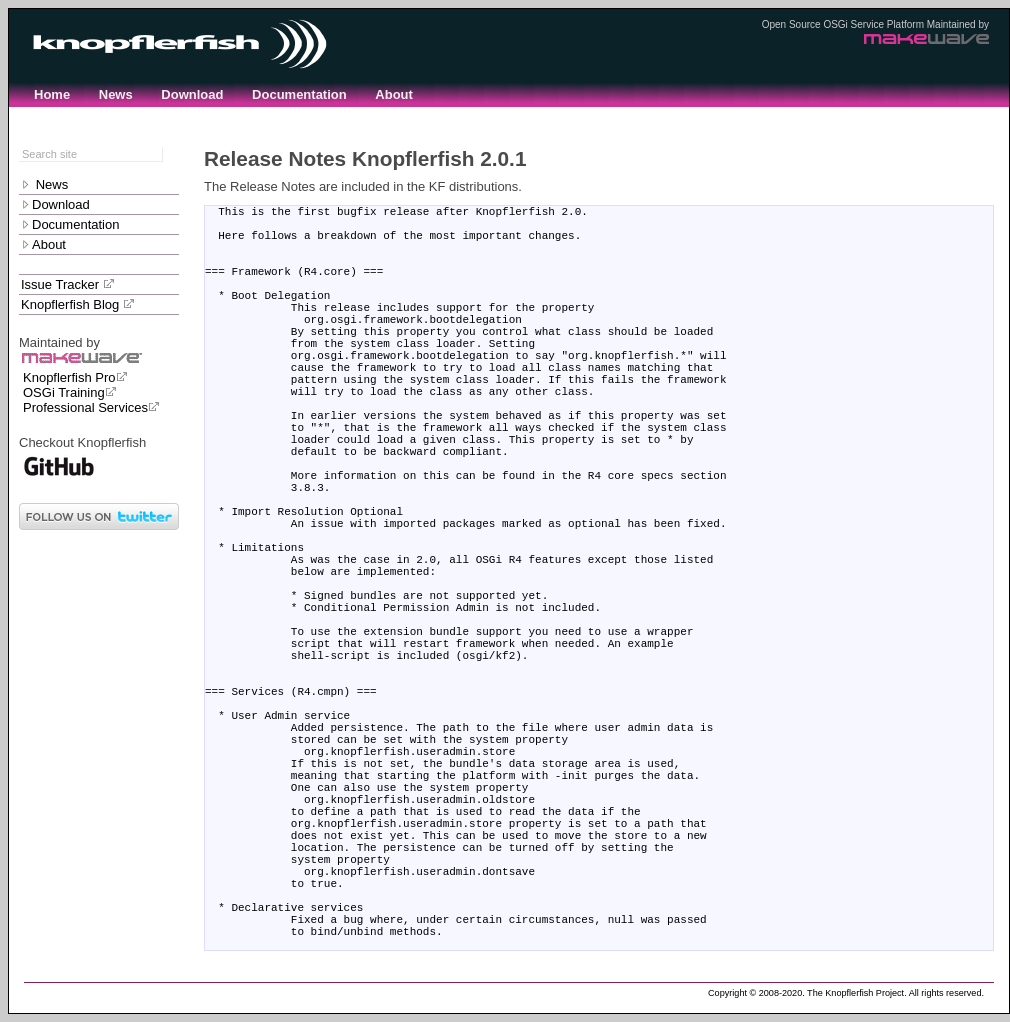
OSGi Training (70, 392)
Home (52, 94)
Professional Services (91, 407)
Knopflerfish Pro (75, 377)
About (394, 94)
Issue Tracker (68, 284)
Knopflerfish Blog (78, 304)
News (116, 94)
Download (192, 94)
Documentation (299, 94)
